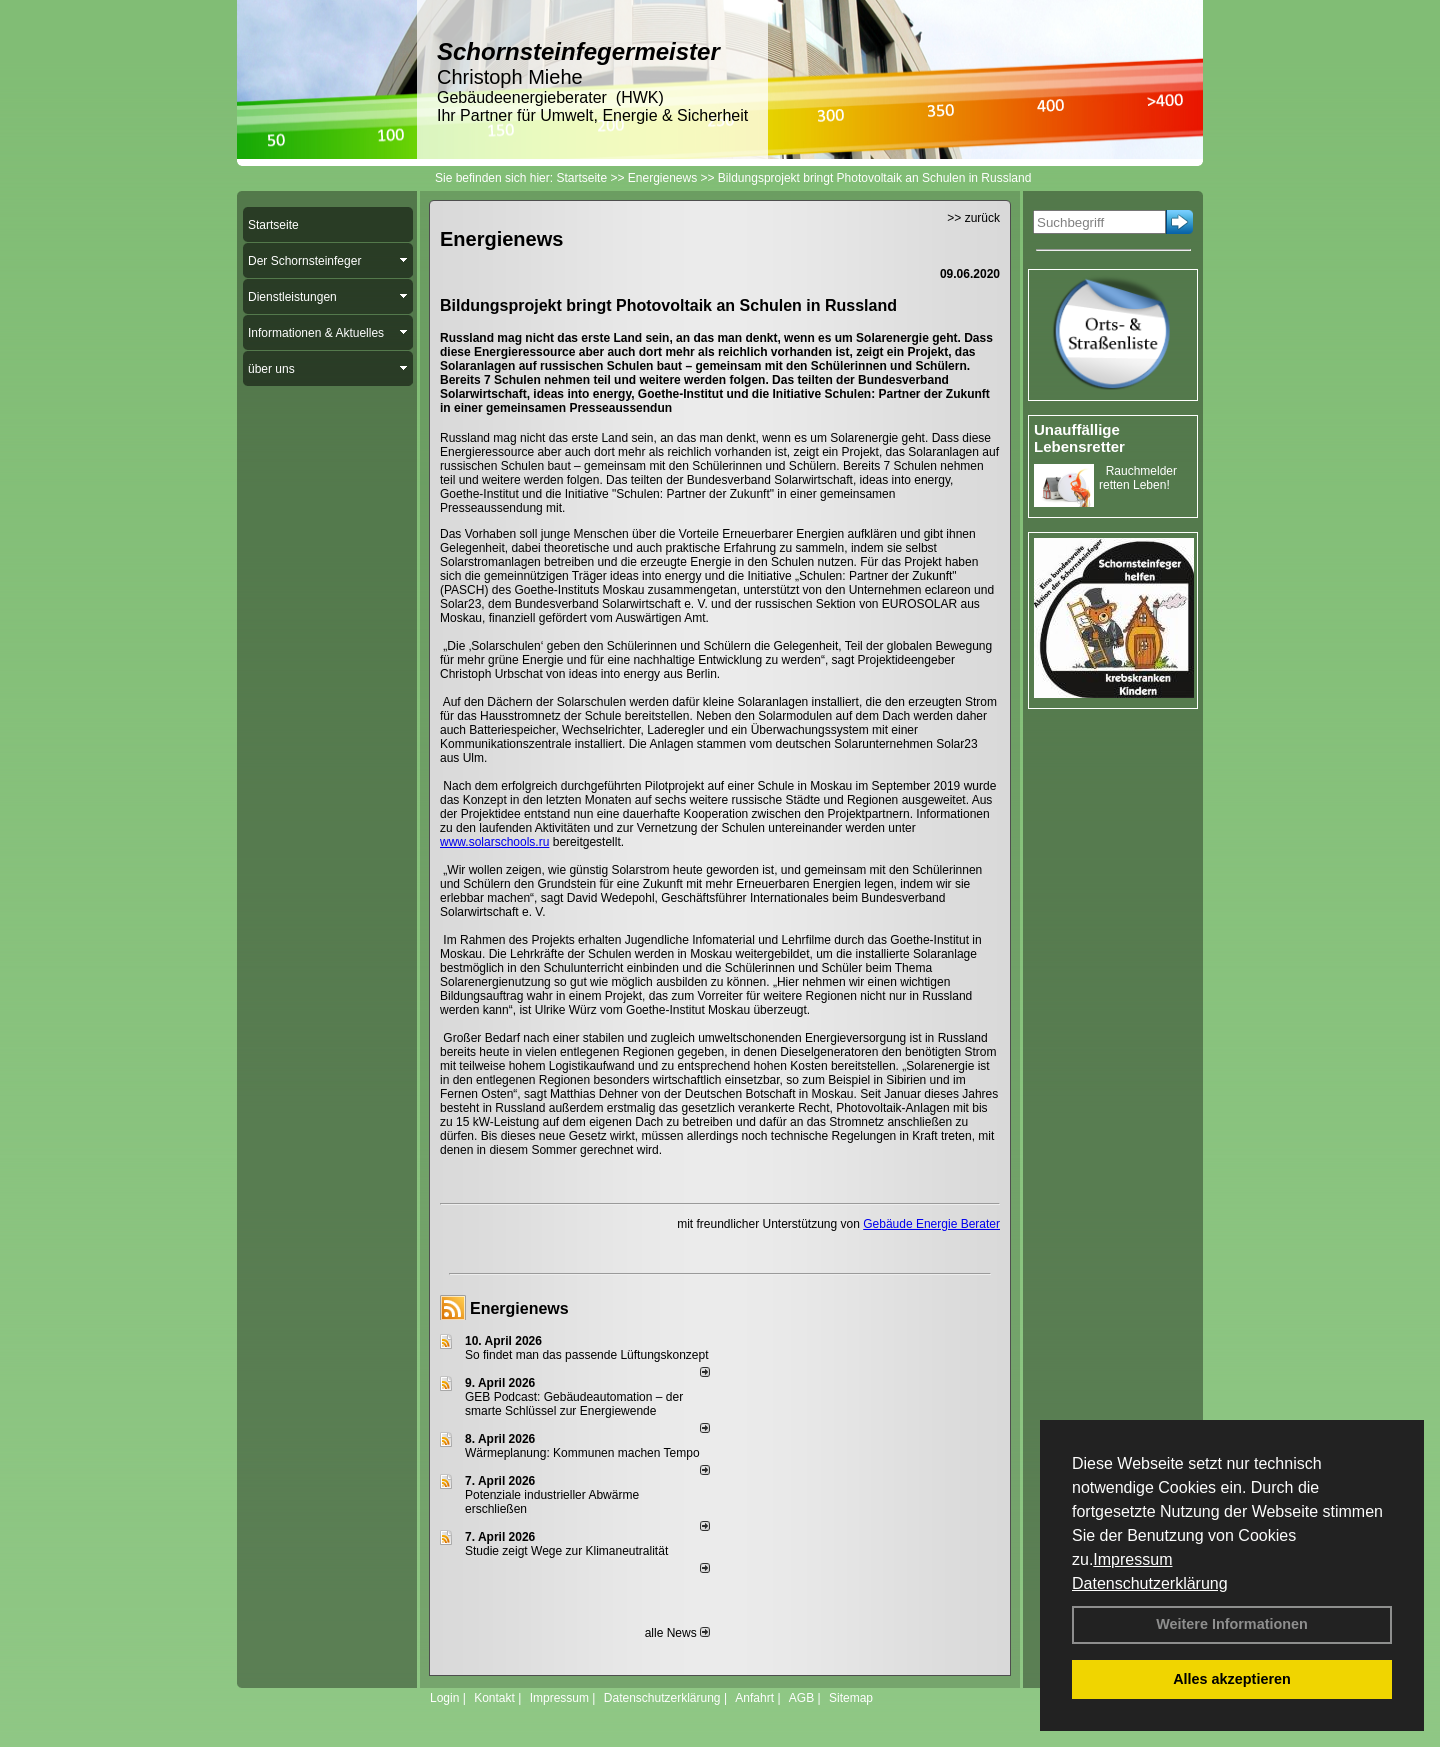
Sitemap (851, 1698)
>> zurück (973, 218)
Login (444, 1698)
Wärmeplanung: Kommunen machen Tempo (582, 1453)
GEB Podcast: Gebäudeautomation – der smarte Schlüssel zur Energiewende (574, 1404)
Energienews (519, 1308)
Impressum (1132, 1559)
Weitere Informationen (1232, 1624)
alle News (677, 1633)
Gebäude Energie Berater (931, 1224)
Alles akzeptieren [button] (1232, 1679)
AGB (801, 1698)
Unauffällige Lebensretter (1079, 438)
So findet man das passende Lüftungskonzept (587, 1355)
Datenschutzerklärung (1150, 1583)
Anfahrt (754, 1698)
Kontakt (494, 1698)
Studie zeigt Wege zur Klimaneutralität (566, 1551)
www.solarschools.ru (494, 842)
